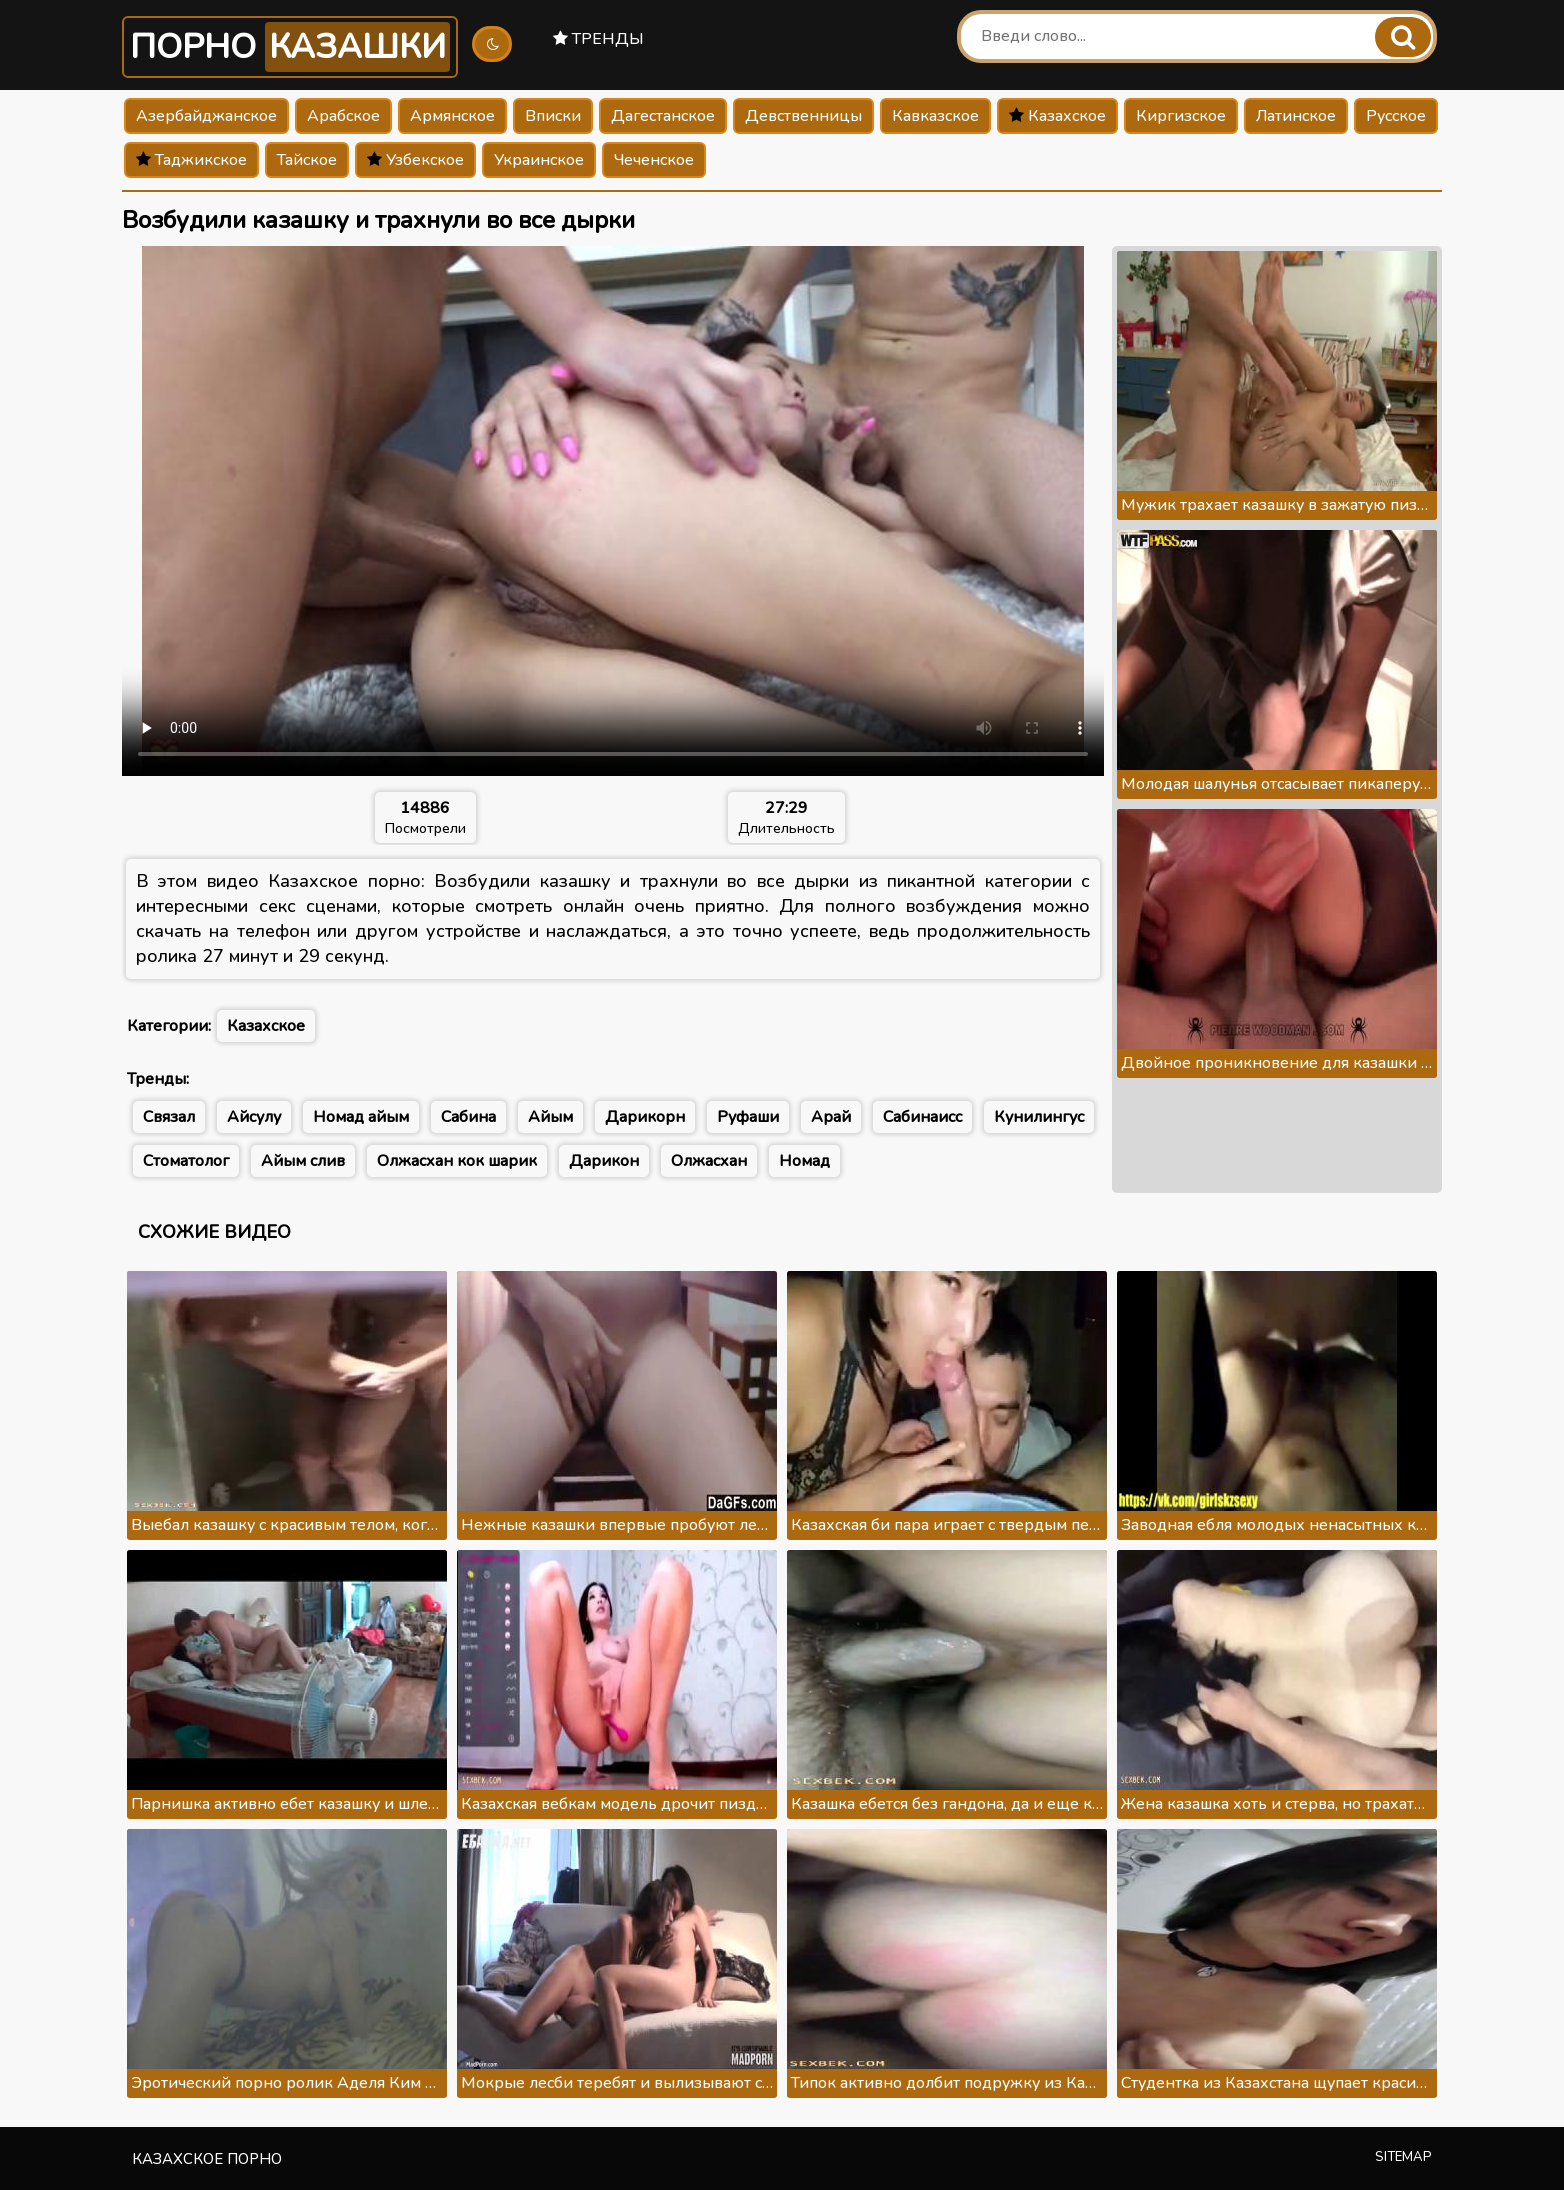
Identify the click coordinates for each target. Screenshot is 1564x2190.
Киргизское (1181, 116)
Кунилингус (1039, 1117)
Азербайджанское (206, 116)
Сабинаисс (922, 1117)
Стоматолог (186, 1161)
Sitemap (1403, 2157)
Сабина (468, 1117)
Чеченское (654, 160)
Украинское (539, 160)
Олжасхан (709, 1161)
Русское (1396, 116)
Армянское (452, 116)
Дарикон (604, 1161)
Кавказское (935, 116)
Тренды (598, 39)
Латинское (1296, 116)
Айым (550, 1117)
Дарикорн (645, 1117)
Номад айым (361, 1117)
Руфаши (748, 1117)
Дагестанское (663, 116)
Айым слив (303, 1161)
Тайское (307, 160)
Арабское (343, 116)
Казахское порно (207, 2159)
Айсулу (254, 1117)
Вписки (553, 116)
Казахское (1057, 116)
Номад (804, 1161)
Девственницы (803, 116)
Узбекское (415, 160)
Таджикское (191, 160)
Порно (290, 47)
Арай (831, 1117)
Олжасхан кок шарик (457, 1161)
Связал (169, 1117)
